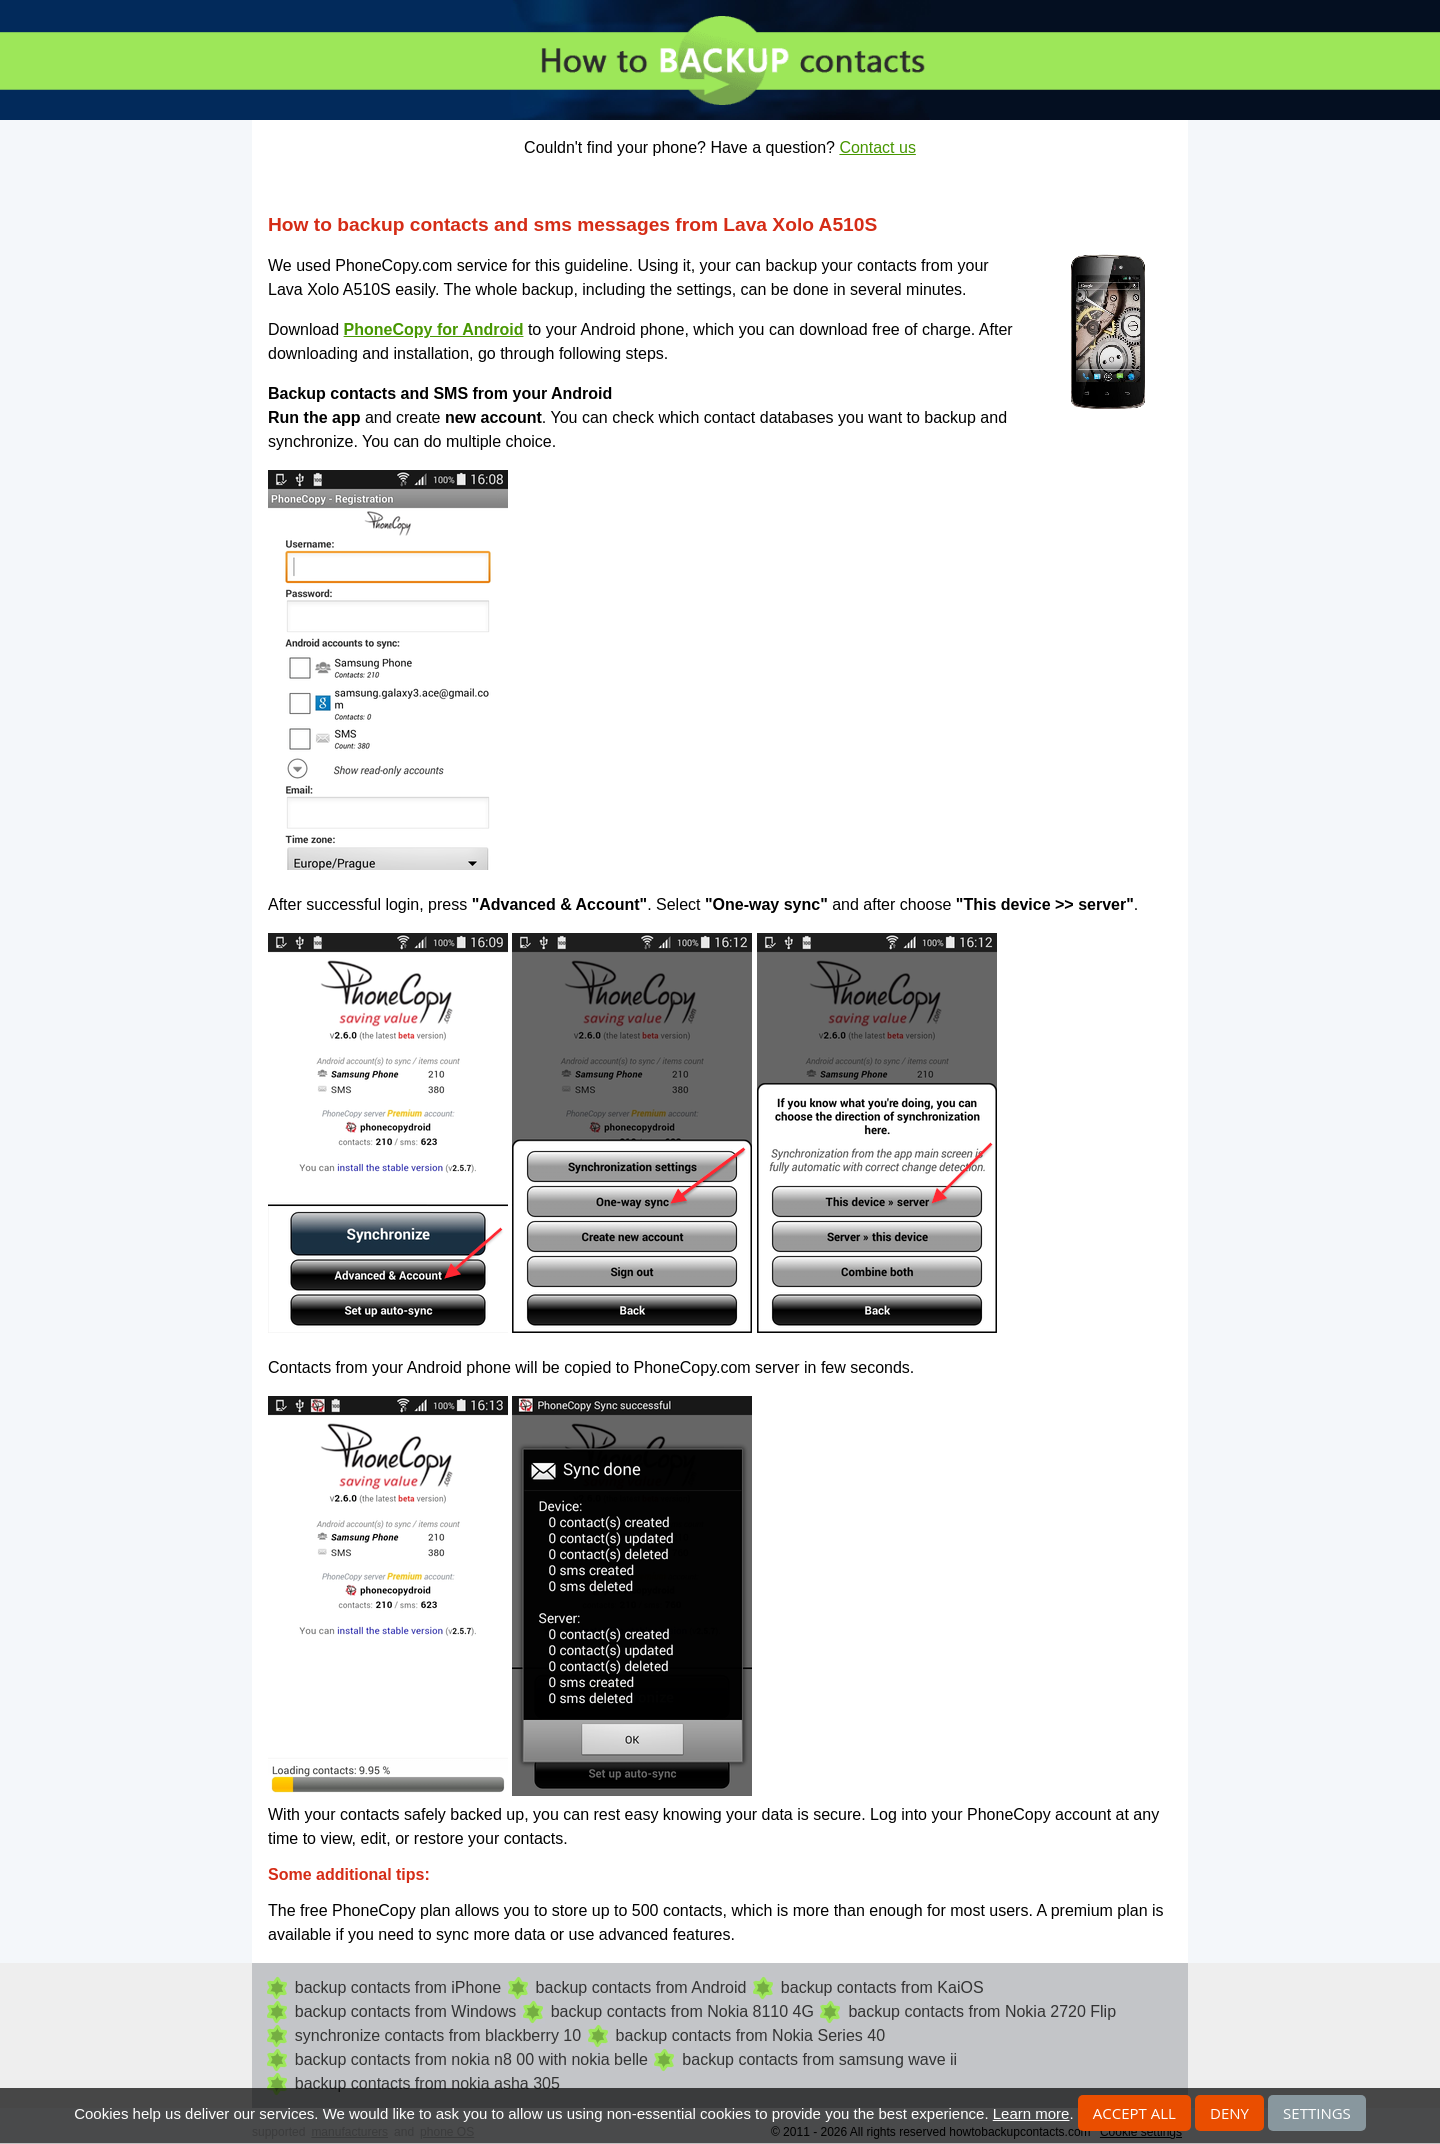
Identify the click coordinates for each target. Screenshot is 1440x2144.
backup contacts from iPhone (398, 1987)
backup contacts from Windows (405, 2011)
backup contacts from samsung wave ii (819, 2059)
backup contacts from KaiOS (882, 1987)
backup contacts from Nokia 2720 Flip (982, 2011)
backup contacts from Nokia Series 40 (750, 2035)
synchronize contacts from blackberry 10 (438, 2035)
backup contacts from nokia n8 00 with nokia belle (471, 2059)
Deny (1229, 2113)
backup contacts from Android (641, 1987)
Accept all (1134, 2113)
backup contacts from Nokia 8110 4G (682, 2011)
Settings (1317, 2113)
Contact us (877, 147)
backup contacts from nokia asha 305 (427, 2083)
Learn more (1031, 2113)
